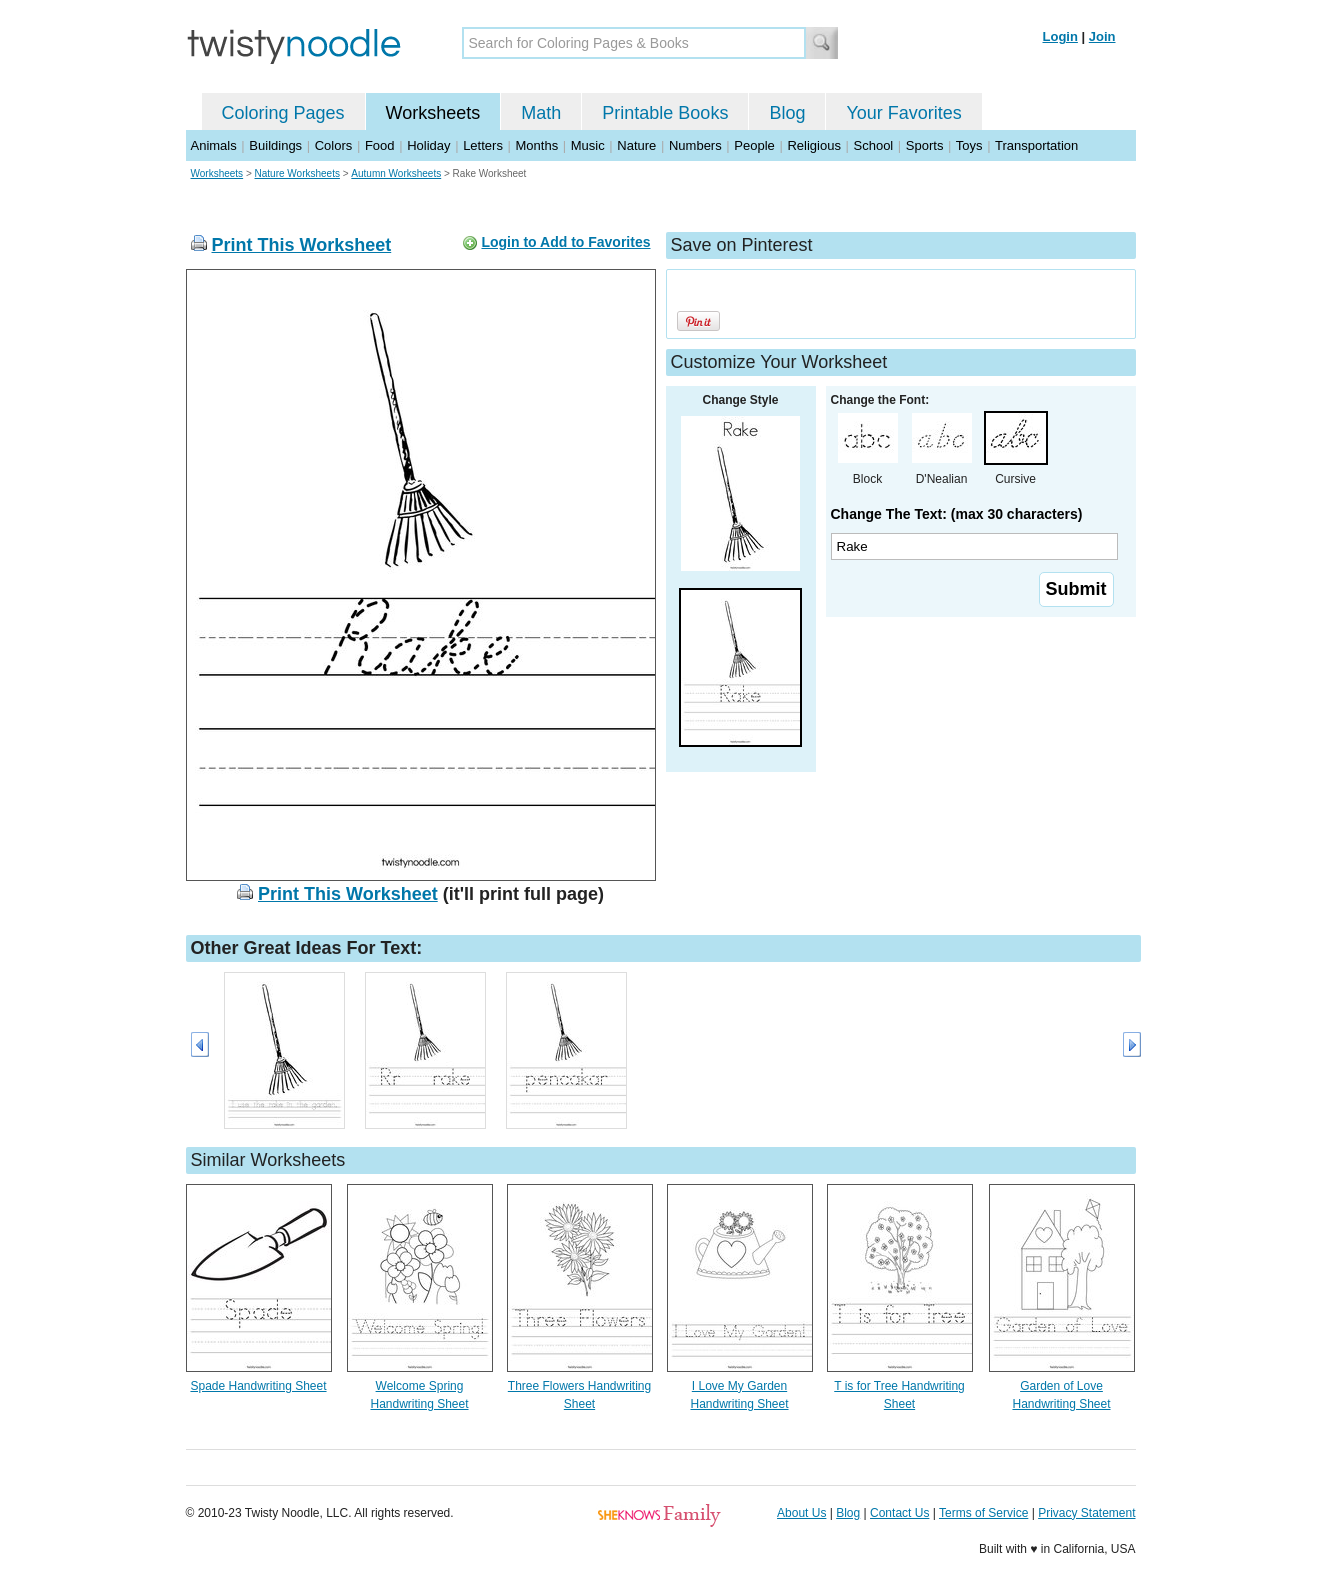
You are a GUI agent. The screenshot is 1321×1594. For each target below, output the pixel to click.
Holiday (428, 145)
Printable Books (665, 113)
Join (1102, 36)
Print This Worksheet (302, 245)
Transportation (1036, 145)
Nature (636, 145)
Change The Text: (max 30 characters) (957, 514)
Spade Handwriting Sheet (258, 1386)
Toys (969, 145)
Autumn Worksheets (396, 173)
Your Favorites (903, 113)
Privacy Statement (1086, 1513)
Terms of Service (983, 1513)
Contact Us (899, 1513)
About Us (801, 1513)
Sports (925, 145)
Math (541, 113)
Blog (787, 113)
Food (380, 145)
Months (537, 145)
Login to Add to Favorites (565, 242)
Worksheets (433, 113)
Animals (214, 145)
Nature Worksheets (297, 173)
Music (588, 145)
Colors (334, 145)
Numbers (695, 145)
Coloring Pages (283, 113)
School (874, 145)
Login (1060, 36)
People (754, 145)
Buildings (275, 145)
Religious (813, 145)
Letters (483, 145)
